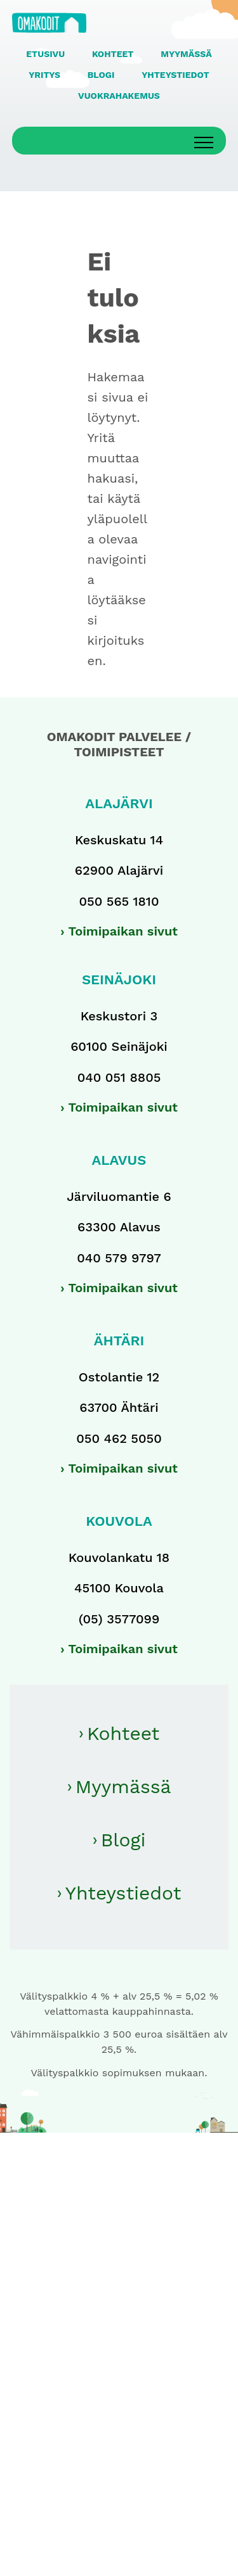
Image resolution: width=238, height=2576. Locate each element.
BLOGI (101, 75)
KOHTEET (113, 54)
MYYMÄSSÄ (186, 54)
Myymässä (123, 1786)
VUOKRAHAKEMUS (119, 96)
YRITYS (44, 75)
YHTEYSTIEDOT (175, 75)
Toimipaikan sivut (123, 931)
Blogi (123, 1840)
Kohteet (123, 1733)
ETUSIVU (45, 54)
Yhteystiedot (123, 1893)
